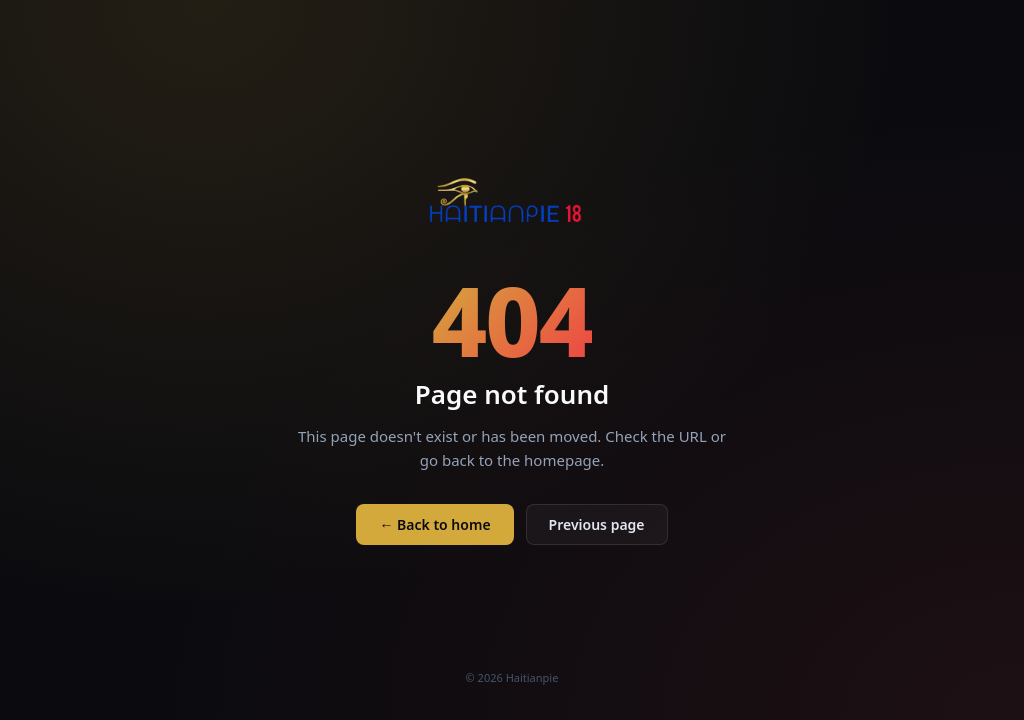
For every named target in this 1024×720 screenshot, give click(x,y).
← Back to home (434, 524)
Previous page (597, 524)
